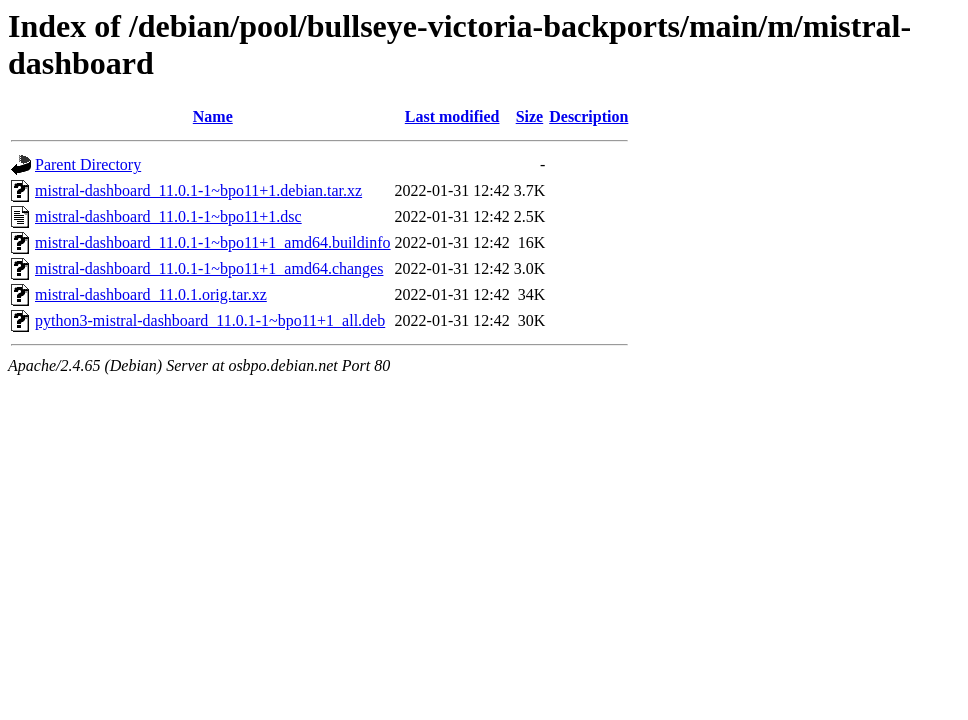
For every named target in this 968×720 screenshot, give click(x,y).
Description (588, 116)
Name (213, 116)
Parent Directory (88, 164)
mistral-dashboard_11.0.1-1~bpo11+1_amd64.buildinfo (213, 242)
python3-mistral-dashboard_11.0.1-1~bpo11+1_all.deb (210, 320)
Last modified (452, 116)
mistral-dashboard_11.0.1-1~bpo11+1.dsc (168, 216)
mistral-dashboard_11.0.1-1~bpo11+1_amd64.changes (209, 268)
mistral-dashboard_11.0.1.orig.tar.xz (151, 294)
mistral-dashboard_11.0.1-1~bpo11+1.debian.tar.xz (198, 190)
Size (530, 116)
